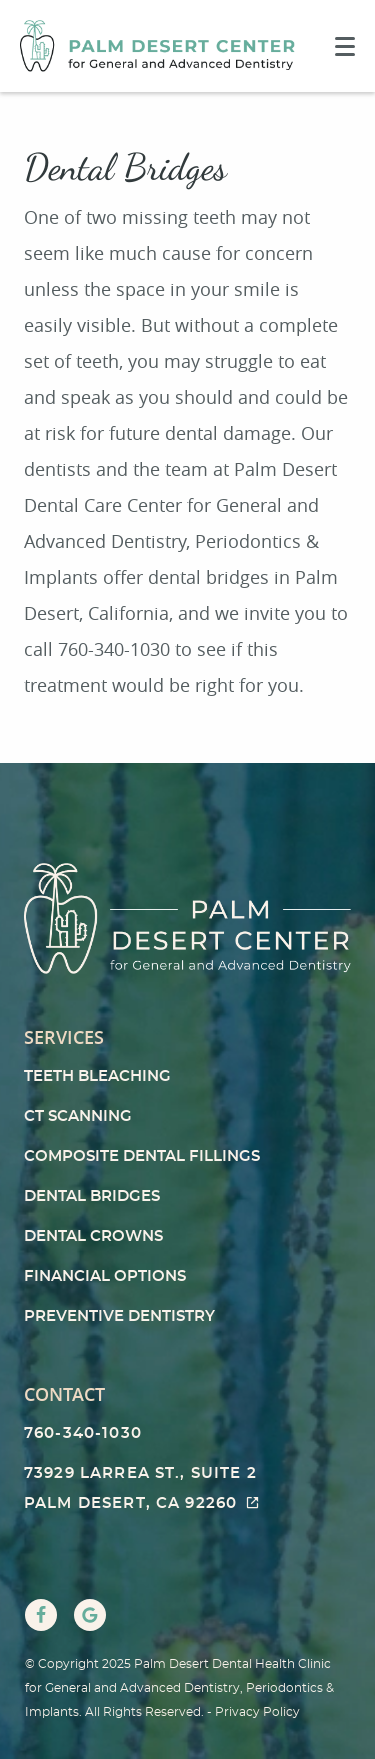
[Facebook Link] (41, 1615)
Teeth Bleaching (97, 1076)
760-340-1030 (83, 1433)
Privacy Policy (257, 1712)
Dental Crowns (93, 1236)
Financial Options (105, 1276)
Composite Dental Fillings (142, 1156)
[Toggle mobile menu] (345, 46)
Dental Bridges (92, 1196)
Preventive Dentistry (119, 1316)
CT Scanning (78, 1116)
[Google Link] (90, 1615)
